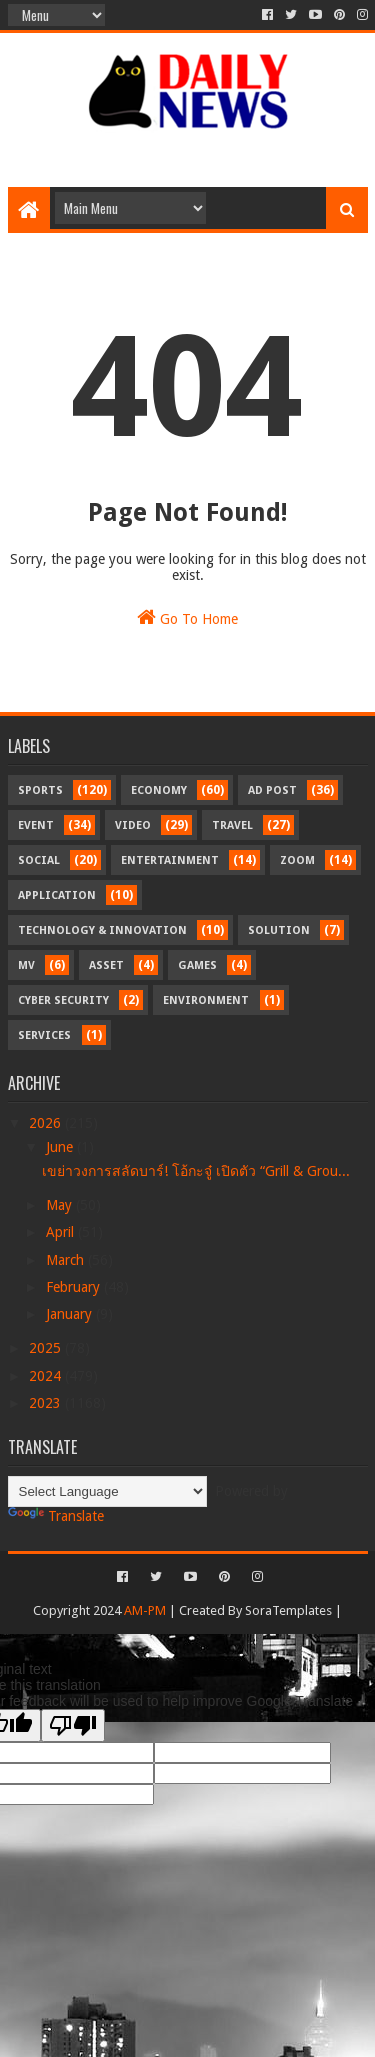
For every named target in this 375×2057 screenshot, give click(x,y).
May (61, 1205)
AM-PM (145, 1610)
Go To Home (187, 617)
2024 (47, 1376)
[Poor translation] (73, 1725)
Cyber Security (63, 1000)
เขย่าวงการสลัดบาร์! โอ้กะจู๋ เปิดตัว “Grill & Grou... (196, 1171)
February (75, 1287)
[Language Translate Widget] (107, 1491)
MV (26, 965)
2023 (47, 1403)
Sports (40, 790)
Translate (56, 1516)
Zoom (297, 860)
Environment (206, 1000)
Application (57, 895)
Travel (232, 825)
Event (36, 825)
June (61, 1147)
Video (133, 825)
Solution (279, 930)
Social (39, 860)
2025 (47, 1348)
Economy (159, 790)
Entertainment (170, 860)
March (67, 1260)
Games (197, 965)
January (71, 1314)
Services (44, 1035)
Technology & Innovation (102, 930)
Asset (106, 965)
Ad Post (272, 790)
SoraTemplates (288, 1610)
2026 (47, 1123)
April (62, 1232)
